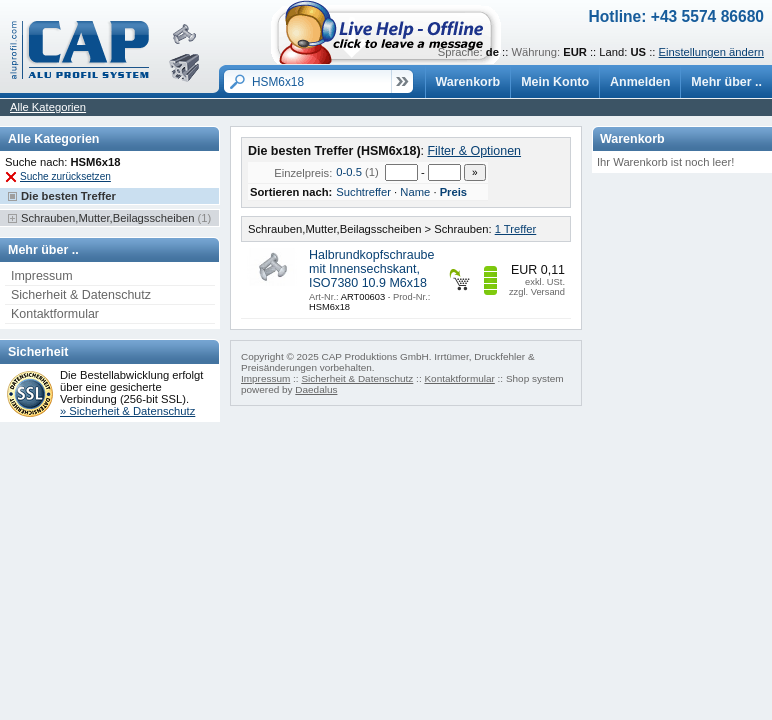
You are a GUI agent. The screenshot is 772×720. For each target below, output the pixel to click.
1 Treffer (516, 229)
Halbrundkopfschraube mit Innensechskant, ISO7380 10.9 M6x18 (371, 269)
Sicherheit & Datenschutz (81, 295)
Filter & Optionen (474, 151)
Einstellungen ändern (711, 52)
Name (415, 192)
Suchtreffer (363, 192)
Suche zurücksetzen (65, 176)
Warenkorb (468, 82)
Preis (453, 192)
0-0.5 (349, 172)
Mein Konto (555, 82)
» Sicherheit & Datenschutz (127, 411)
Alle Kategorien (48, 107)
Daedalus (316, 389)
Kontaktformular (55, 314)
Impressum (42, 276)
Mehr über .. (726, 82)
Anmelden (640, 82)
